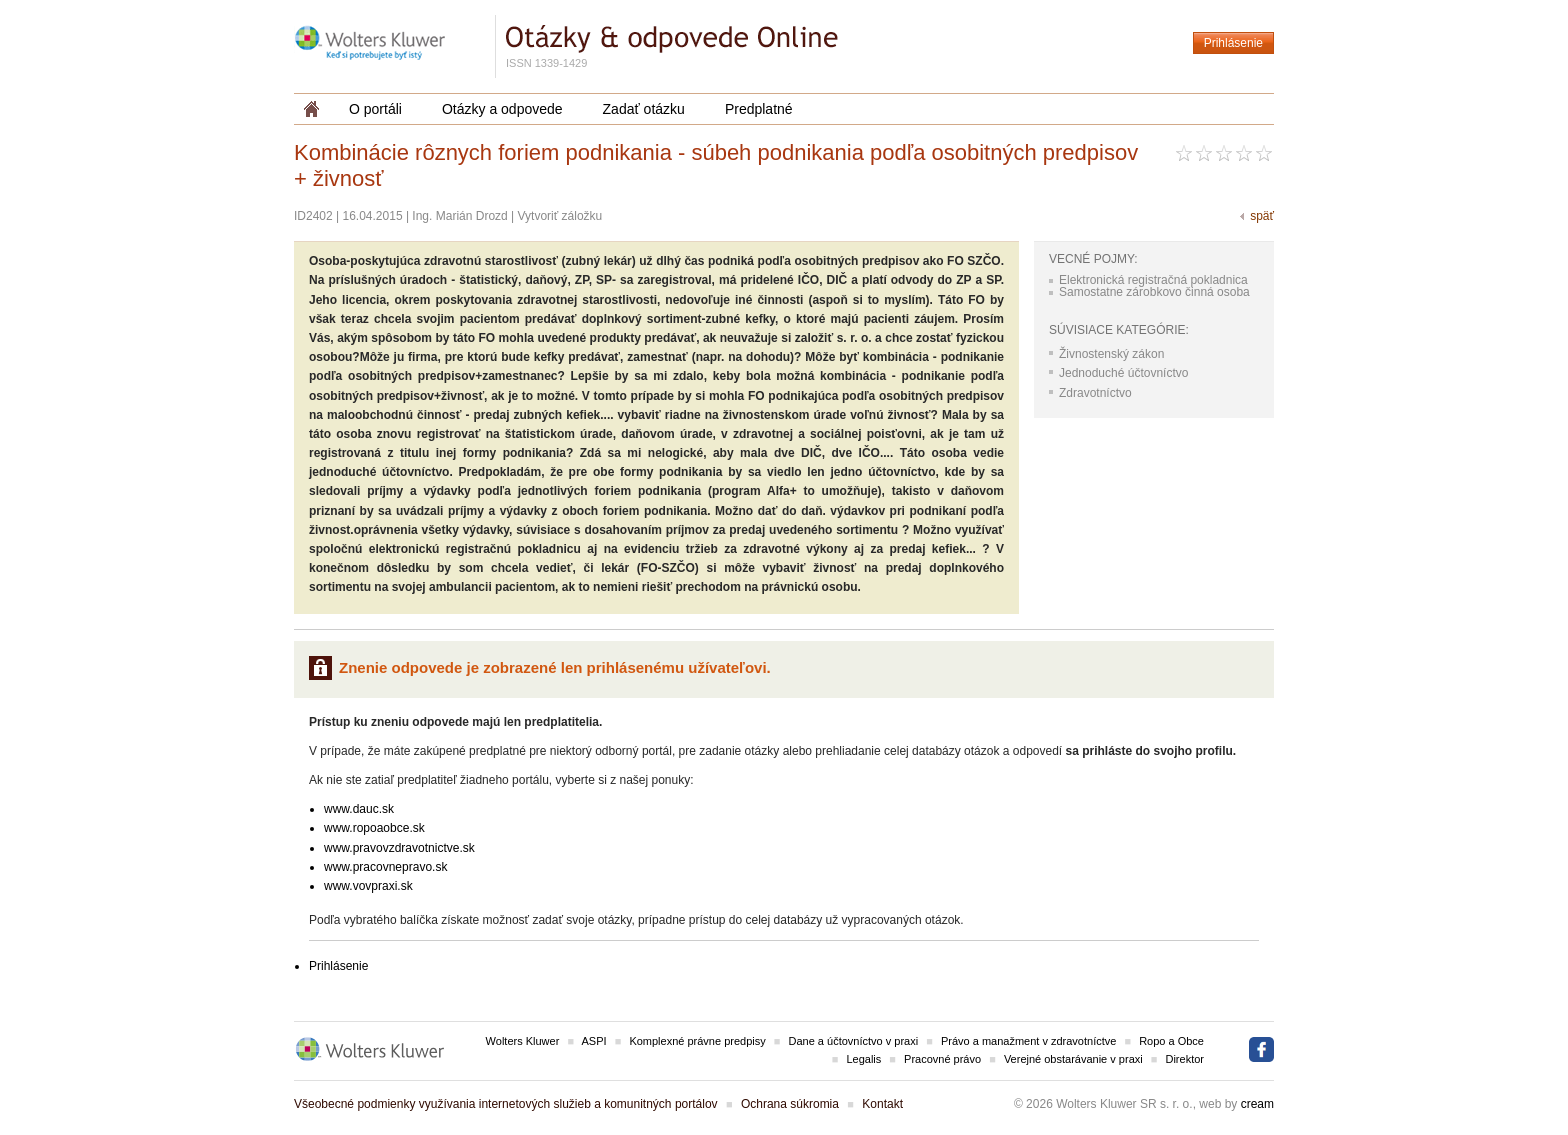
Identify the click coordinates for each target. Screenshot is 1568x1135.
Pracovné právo (942, 1059)
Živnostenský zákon (1111, 354)
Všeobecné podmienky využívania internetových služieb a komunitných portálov (506, 1104)
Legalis (863, 1059)
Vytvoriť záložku (560, 216)
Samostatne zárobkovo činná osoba (1154, 292)
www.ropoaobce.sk (374, 828)
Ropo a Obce (1171, 1041)
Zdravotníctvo (1095, 393)
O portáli (375, 109)
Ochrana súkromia (790, 1104)
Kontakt (882, 1104)
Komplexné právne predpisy (697, 1041)
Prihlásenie (1233, 43)
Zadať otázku (644, 109)
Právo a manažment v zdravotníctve (1028, 1041)
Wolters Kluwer (523, 1041)
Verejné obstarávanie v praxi (1073, 1059)
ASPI (594, 1041)
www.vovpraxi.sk (368, 886)
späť (1262, 216)
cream (1257, 1104)
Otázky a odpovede (502, 109)
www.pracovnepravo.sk (385, 867)
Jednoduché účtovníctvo (1123, 373)
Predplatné (759, 109)
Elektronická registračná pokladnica (1153, 280)
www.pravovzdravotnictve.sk (399, 848)
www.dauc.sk (359, 809)
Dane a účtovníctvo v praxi (854, 1041)
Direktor (1184, 1059)
